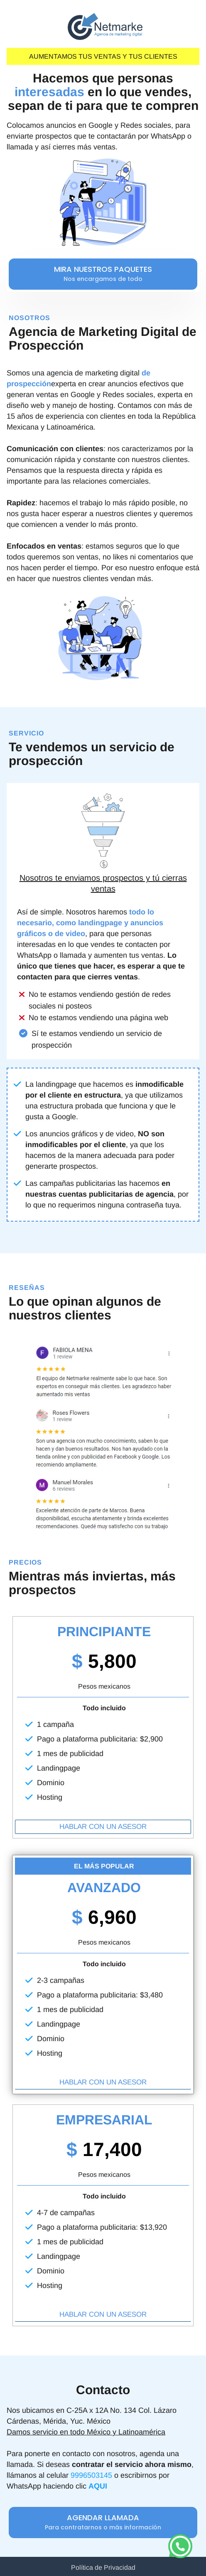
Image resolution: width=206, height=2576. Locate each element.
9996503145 (91, 2475)
